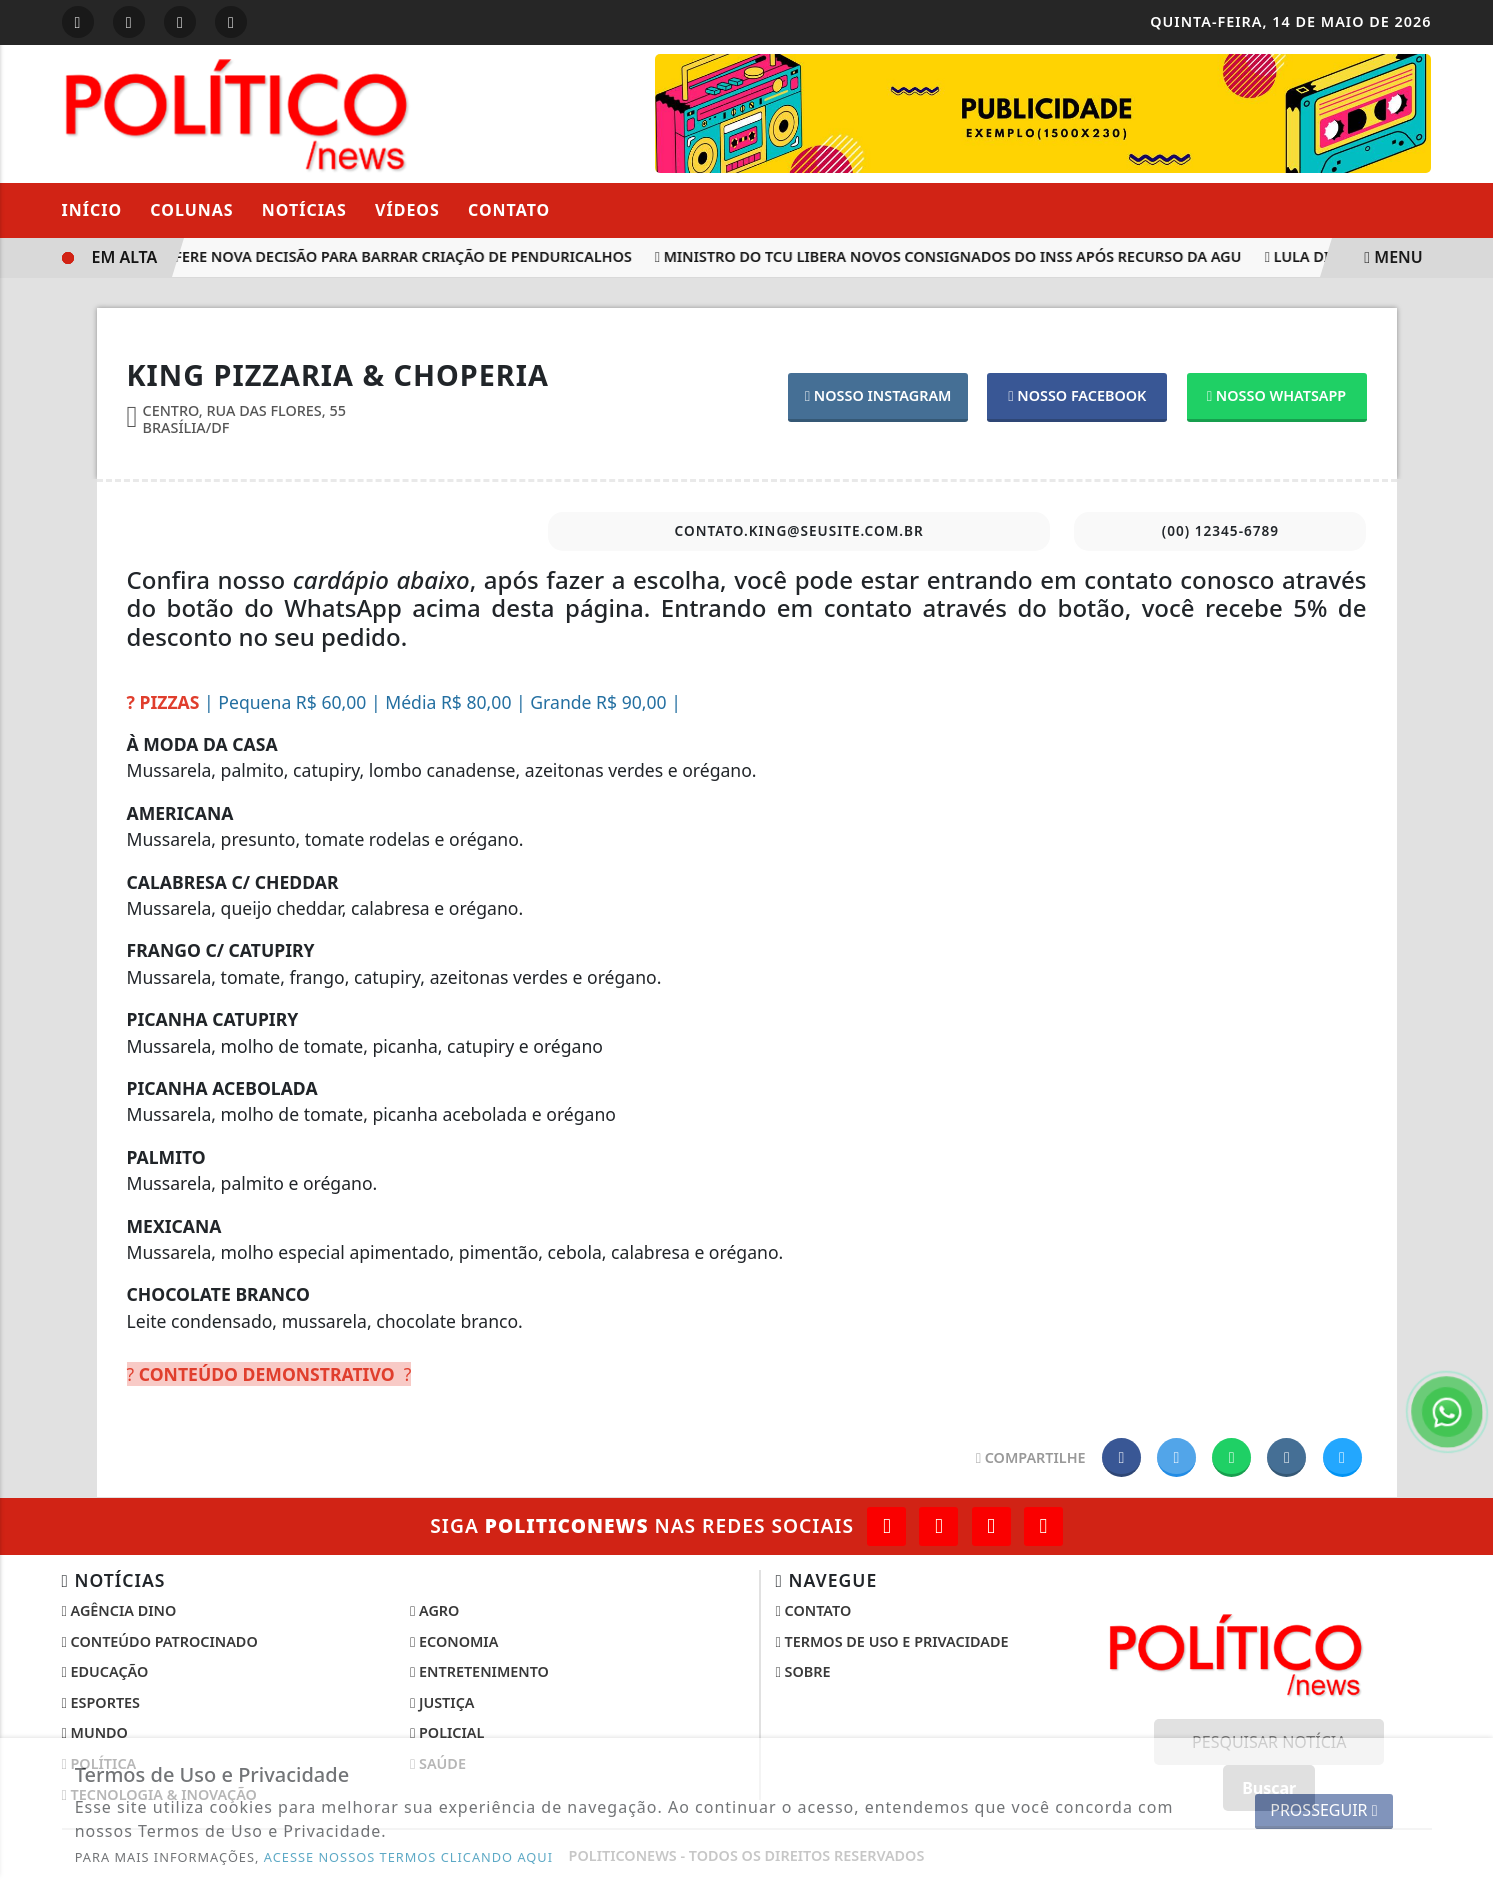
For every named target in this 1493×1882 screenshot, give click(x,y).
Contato (509, 210)
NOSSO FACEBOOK (1077, 395)
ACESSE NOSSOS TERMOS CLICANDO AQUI (408, 1857)
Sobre (803, 1671)
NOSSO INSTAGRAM (878, 395)
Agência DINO (119, 1610)
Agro (434, 1610)
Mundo (95, 1732)
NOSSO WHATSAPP (1276, 395)
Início (92, 210)
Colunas (191, 210)
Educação (105, 1671)
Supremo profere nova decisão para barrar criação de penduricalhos (354, 256)
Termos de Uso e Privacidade (892, 1641)
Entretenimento (479, 1671)
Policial (447, 1732)
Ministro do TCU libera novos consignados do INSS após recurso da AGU (953, 256)
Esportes (101, 1702)
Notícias (304, 210)
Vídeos (407, 210)
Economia (454, 1641)
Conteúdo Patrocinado (160, 1641)
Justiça (442, 1702)
